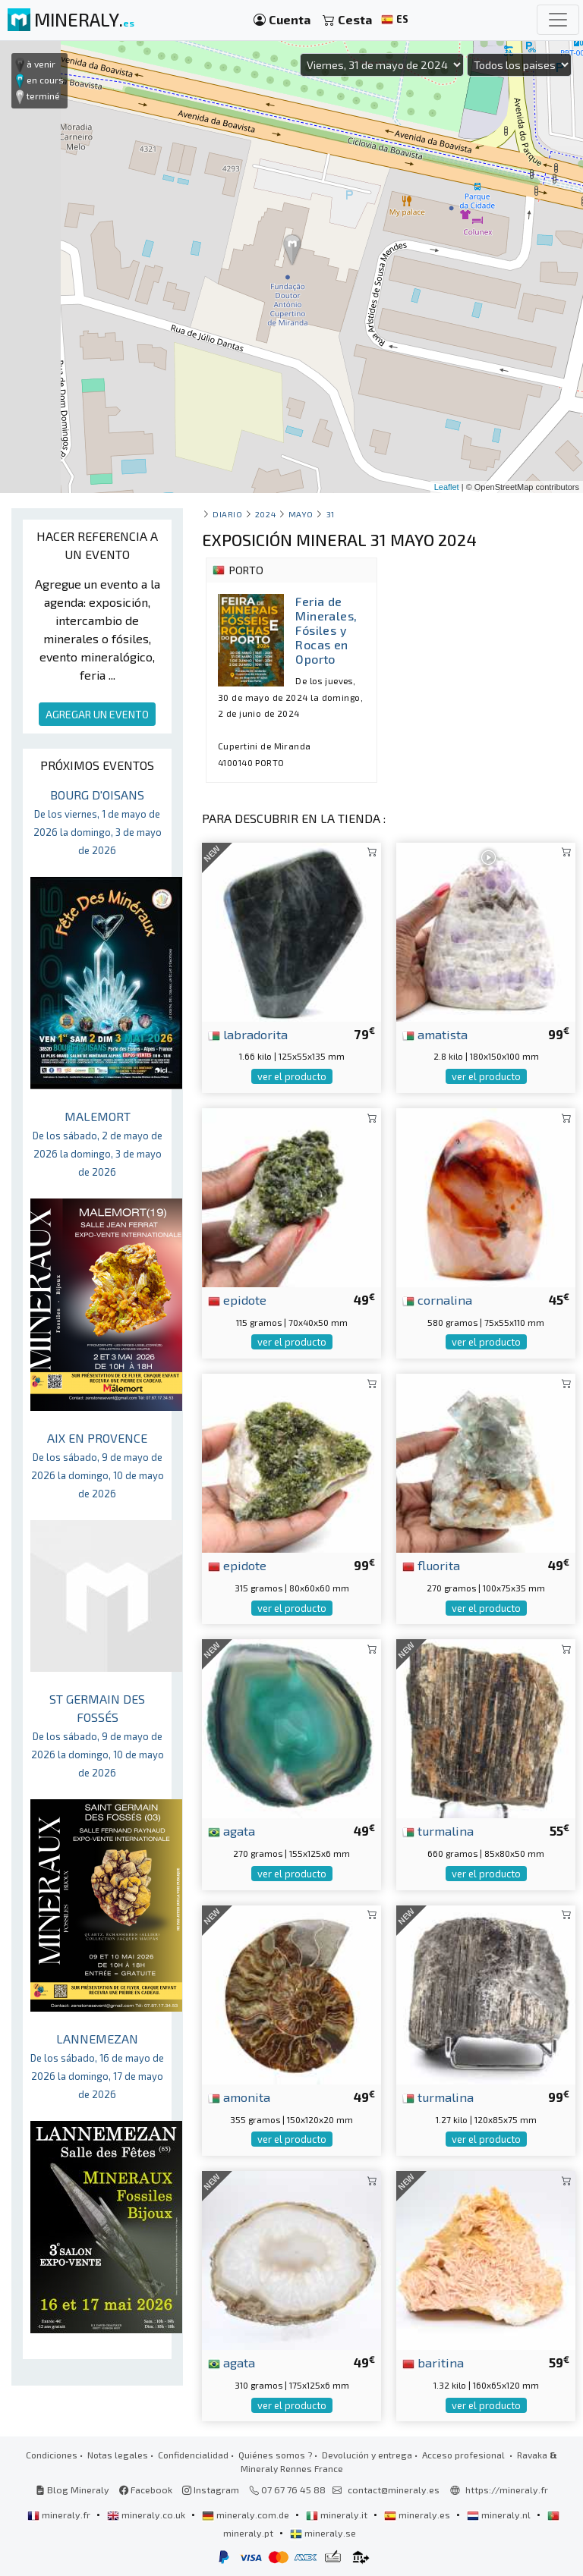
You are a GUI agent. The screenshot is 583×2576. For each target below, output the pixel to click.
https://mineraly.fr (506, 2489)
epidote (237, 1299)
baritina (433, 2362)
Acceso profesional (464, 2454)
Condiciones (51, 2454)
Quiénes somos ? (275, 2454)
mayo (301, 514)
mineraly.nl (500, 2514)
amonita (239, 2096)
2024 (265, 514)
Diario (227, 514)
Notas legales (117, 2454)
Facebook (145, 2489)
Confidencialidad (193, 2454)
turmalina (438, 1830)
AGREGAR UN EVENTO (97, 714)
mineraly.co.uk (147, 2514)
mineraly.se (323, 2532)
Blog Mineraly (72, 2489)
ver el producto (291, 1076)
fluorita (431, 1564)
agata (231, 1830)
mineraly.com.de (247, 2514)
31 (330, 514)
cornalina (437, 1299)
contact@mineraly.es (394, 2489)
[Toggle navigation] (558, 20)
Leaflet (446, 487)
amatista (435, 1033)
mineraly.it (338, 2514)
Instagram (210, 2489)
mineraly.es (418, 2514)
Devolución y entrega (367, 2454)
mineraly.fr (60, 2514)
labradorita (248, 1033)
